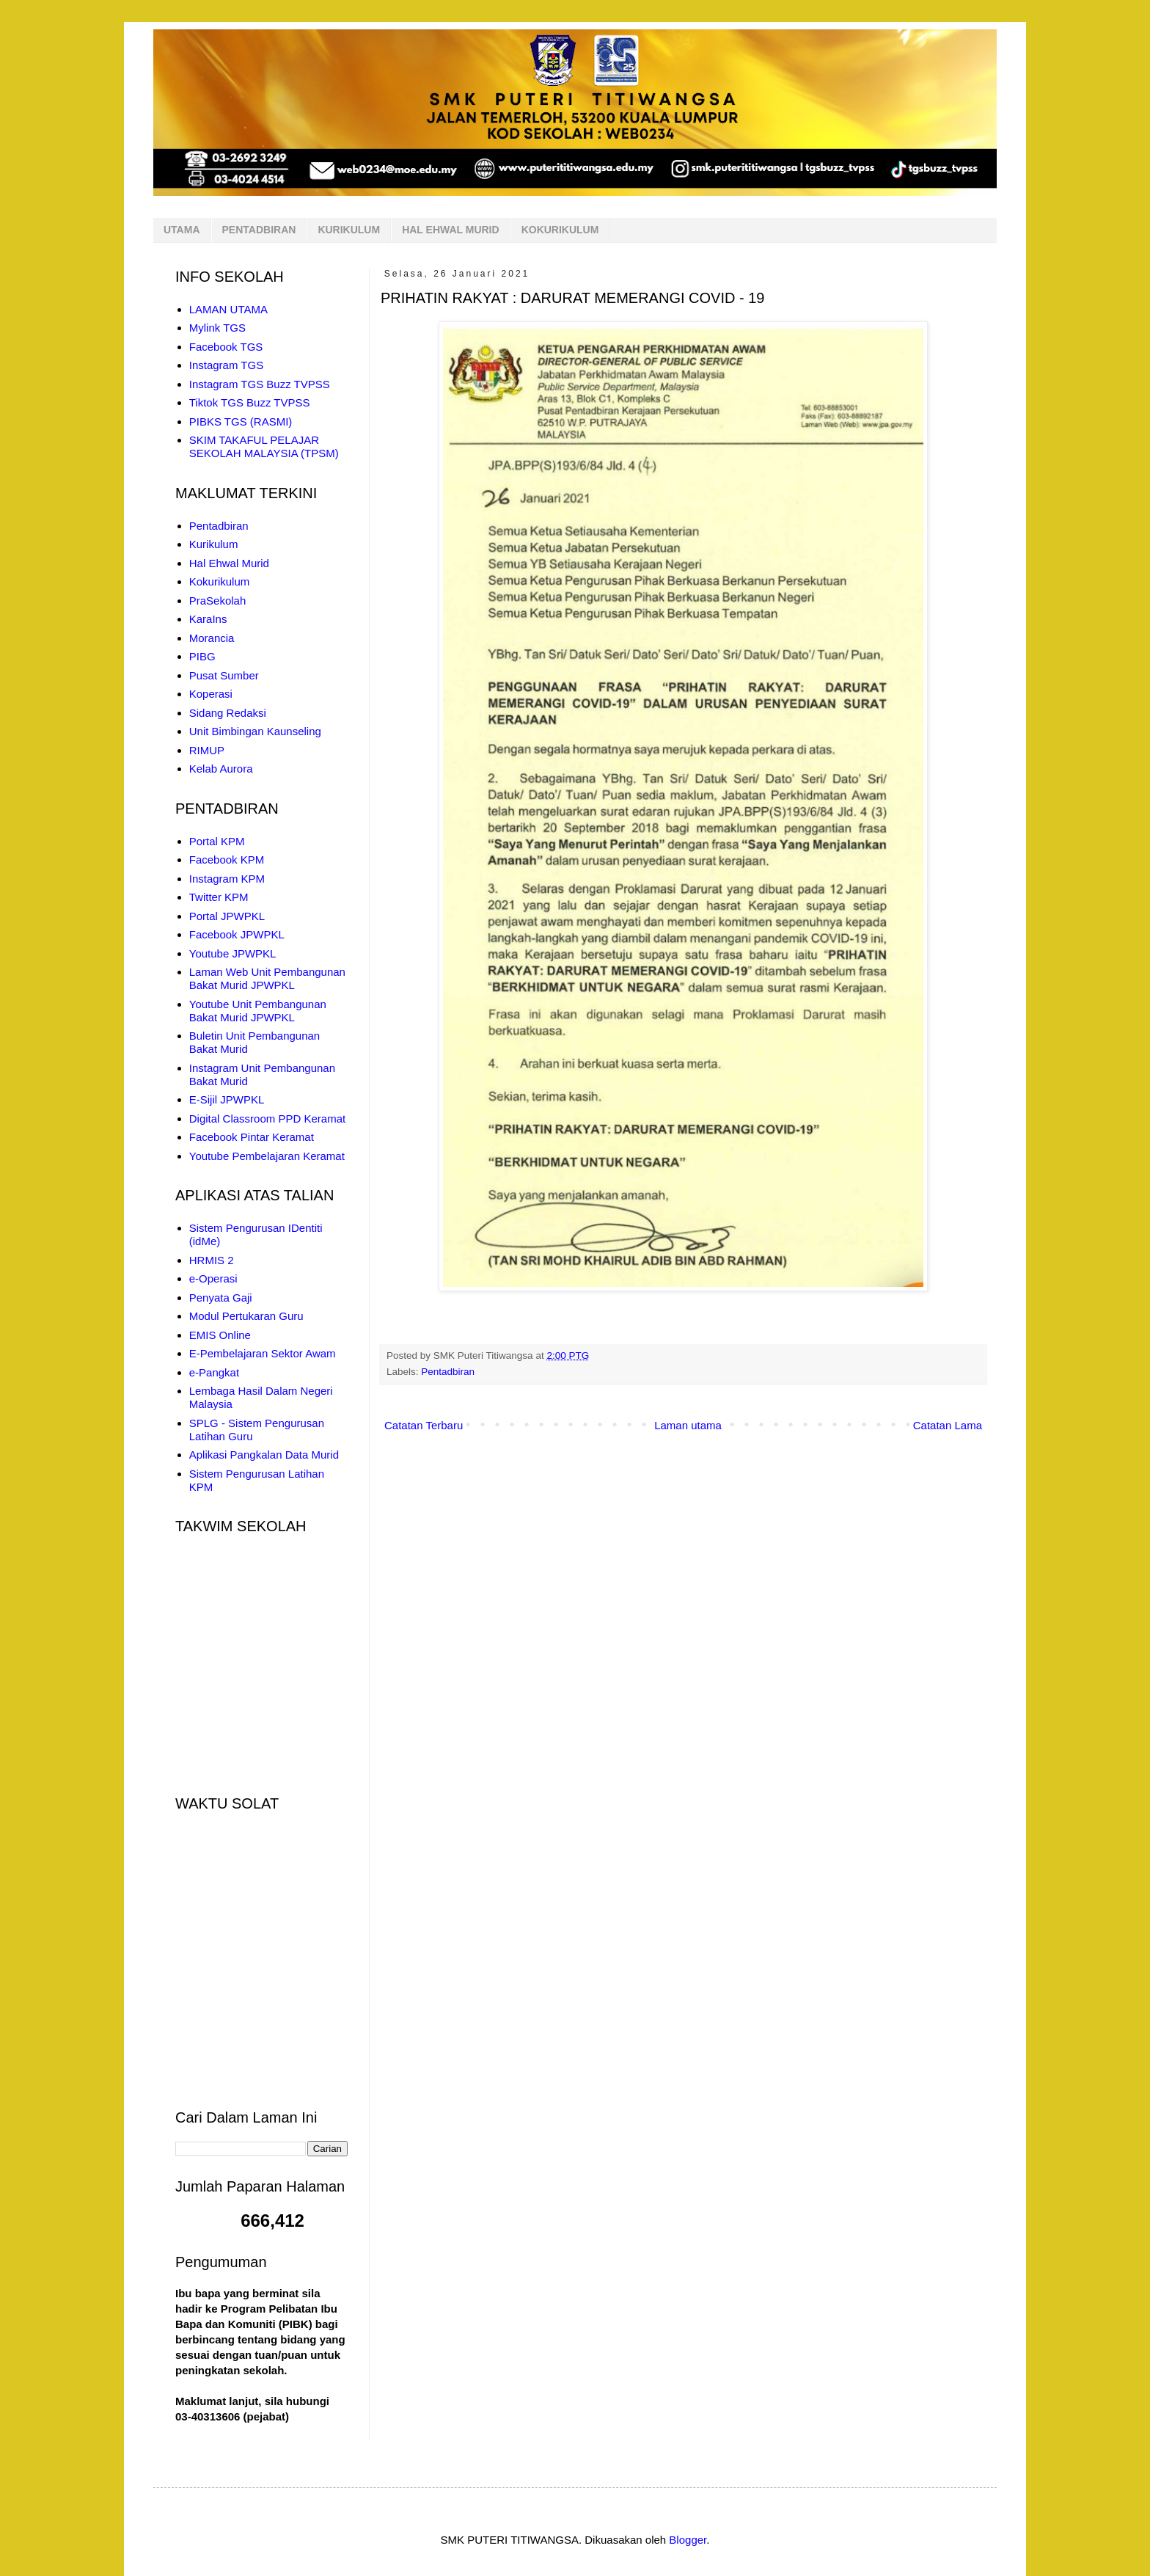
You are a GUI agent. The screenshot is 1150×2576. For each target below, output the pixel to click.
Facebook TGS (226, 346)
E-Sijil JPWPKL (227, 1099)
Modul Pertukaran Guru (246, 1316)
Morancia (212, 638)
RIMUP (206, 750)
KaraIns (208, 619)
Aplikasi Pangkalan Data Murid (264, 1454)
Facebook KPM (227, 859)
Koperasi (210, 693)
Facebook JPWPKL (237, 934)
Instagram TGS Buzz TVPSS (259, 384)
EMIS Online (220, 1335)
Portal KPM (217, 841)
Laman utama (688, 1425)
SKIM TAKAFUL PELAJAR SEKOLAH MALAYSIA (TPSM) (264, 446)
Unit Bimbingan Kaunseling (255, 731)
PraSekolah (217, 600)
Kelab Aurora (221, 768)
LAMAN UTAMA (228, 309)
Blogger (687, 2539)
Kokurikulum (219, 581)
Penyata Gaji (220, 1297)
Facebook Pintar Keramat (251, 1137)
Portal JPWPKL (227, 916)
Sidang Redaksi (227, 713)
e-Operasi (213, 1278)
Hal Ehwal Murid (229, 563)
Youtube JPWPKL (232, 953)
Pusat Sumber (224, 675)
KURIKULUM (349, 230)
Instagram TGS (226, 365)
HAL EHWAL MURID (450, 230)
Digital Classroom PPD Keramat (267, 1118)
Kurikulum (213, 544)
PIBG (202, 656)
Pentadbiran (448, 1371)
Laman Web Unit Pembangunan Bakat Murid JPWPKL (267, 978)
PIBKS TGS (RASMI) (241, 421)
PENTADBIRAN (259, 230)
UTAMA (182, 230)
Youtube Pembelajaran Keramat (267, 1156)
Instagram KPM (227, 878)
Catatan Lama (947, 1425)
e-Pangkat (214, 1372)
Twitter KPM (219, 897)
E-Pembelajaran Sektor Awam (262, 1353)
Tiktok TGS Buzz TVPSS (249, 402)
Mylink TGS (217, 327)
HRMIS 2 (211, 1260)
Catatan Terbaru (423, 1425)
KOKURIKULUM (560, 230)
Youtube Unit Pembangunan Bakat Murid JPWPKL (257, 1011)
